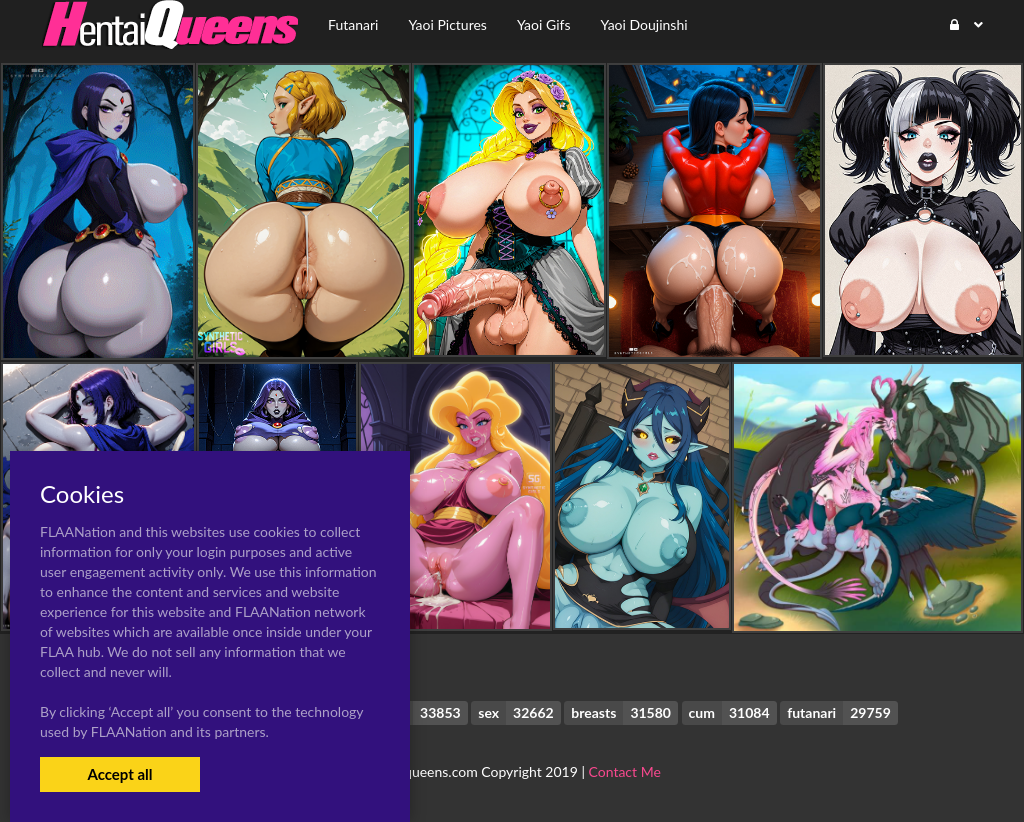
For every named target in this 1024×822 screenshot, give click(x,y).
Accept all (119, 774)
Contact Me (625, 771)
